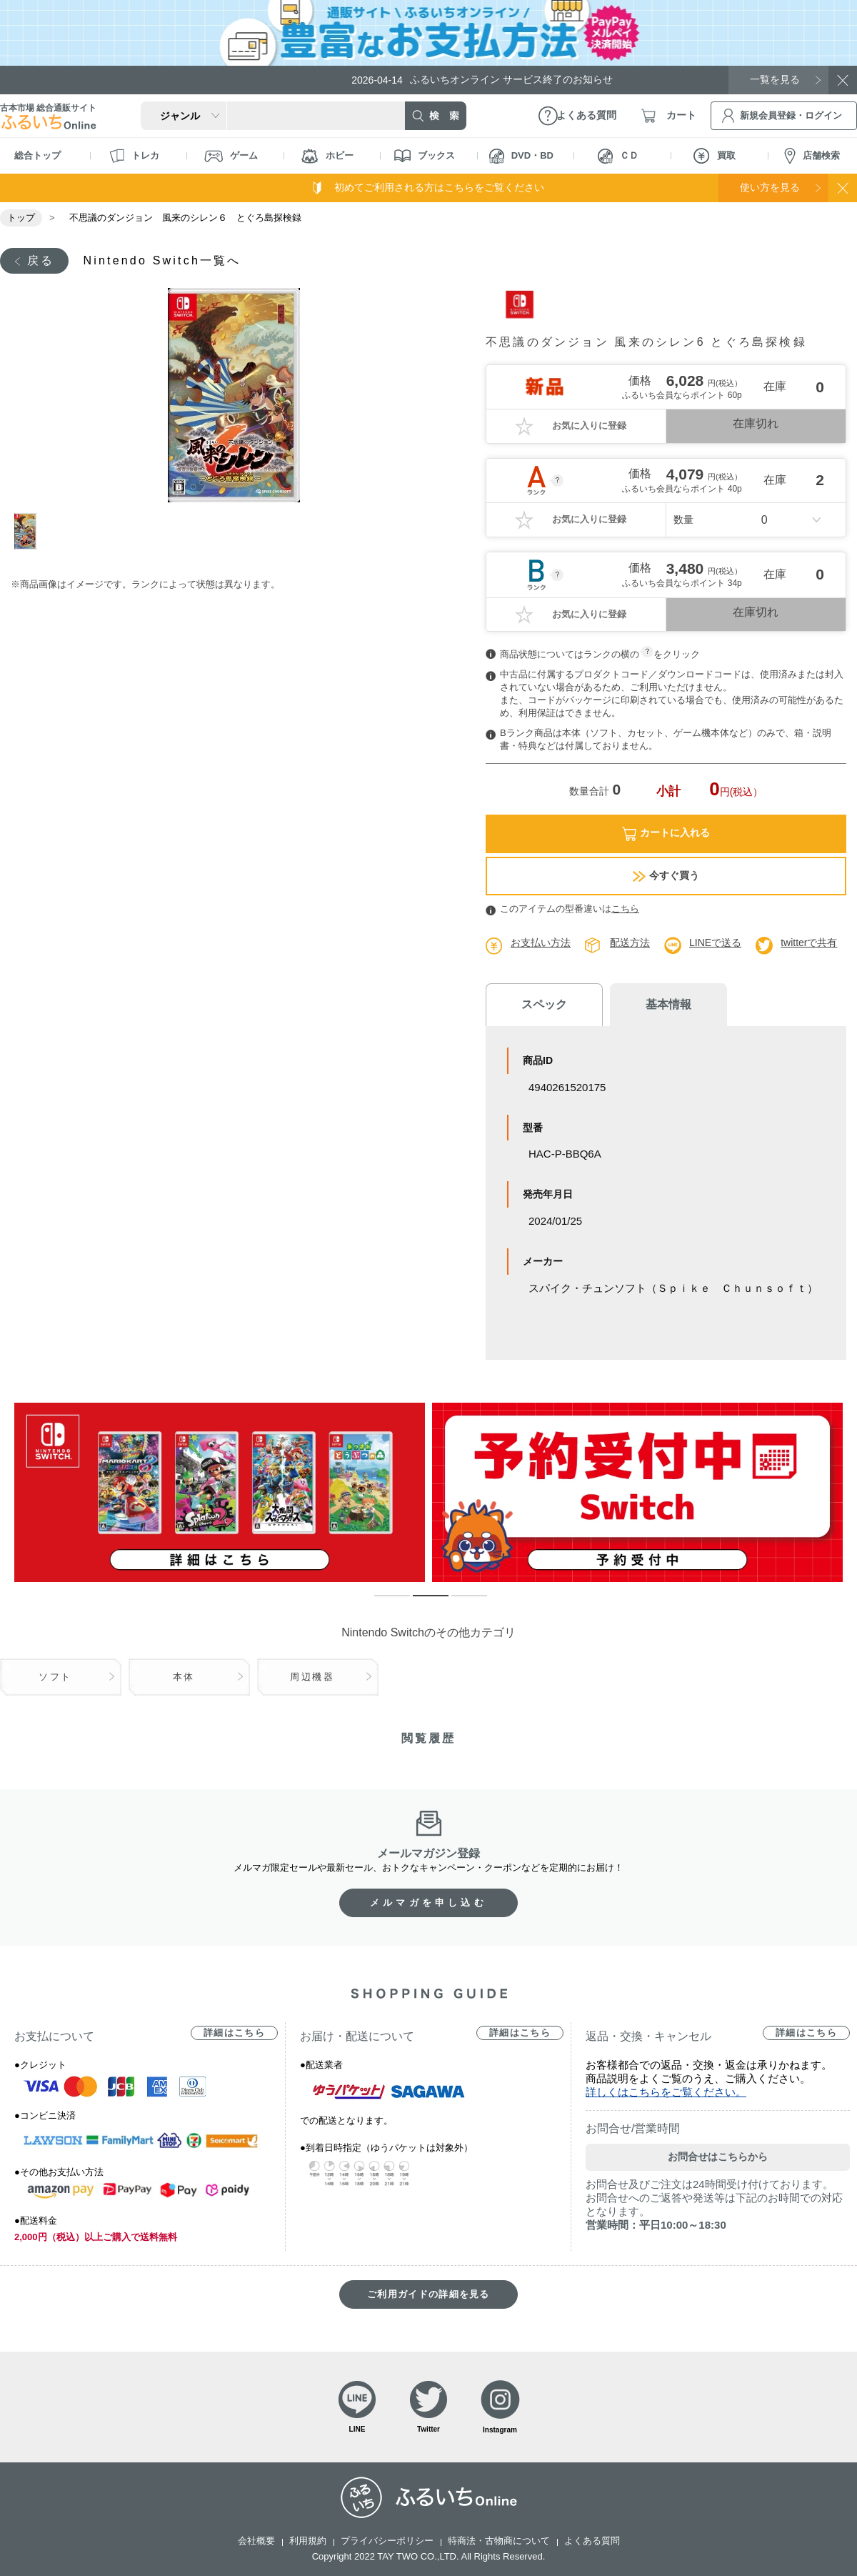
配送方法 (630, 942)
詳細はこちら (234, 2032)
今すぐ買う (666, 876)
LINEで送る (715, 942)
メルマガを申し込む (428, 1902)
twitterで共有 (809, 942)
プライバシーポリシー (387, 2540)
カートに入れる (666, 833)
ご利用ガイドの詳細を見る (428, 2294)
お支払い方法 (541, 942)
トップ (21, 217)
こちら (625, 908)
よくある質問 (592, 2540)
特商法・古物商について (499, 2540)
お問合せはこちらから (718, 2156)
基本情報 (664, 1004)
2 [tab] (420, 1602)
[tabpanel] (234, 395)
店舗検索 (812, 156)
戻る (40, 260)
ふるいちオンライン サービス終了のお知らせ (482, 80)
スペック (543, 1004)
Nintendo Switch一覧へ (162, 260)
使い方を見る (770, 187)
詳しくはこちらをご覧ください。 (666, 2092)
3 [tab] (458, 1602)
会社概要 (256, 2540)
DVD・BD (521, 156)
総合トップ (37, 155)
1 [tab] (30, 531)
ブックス (424, 155)
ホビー (327, 156)
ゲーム (231, 156)
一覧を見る (775, 79)
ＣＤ (618, 156)
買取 (714, 156)
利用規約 (307, 2540)
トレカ (134, 156)
